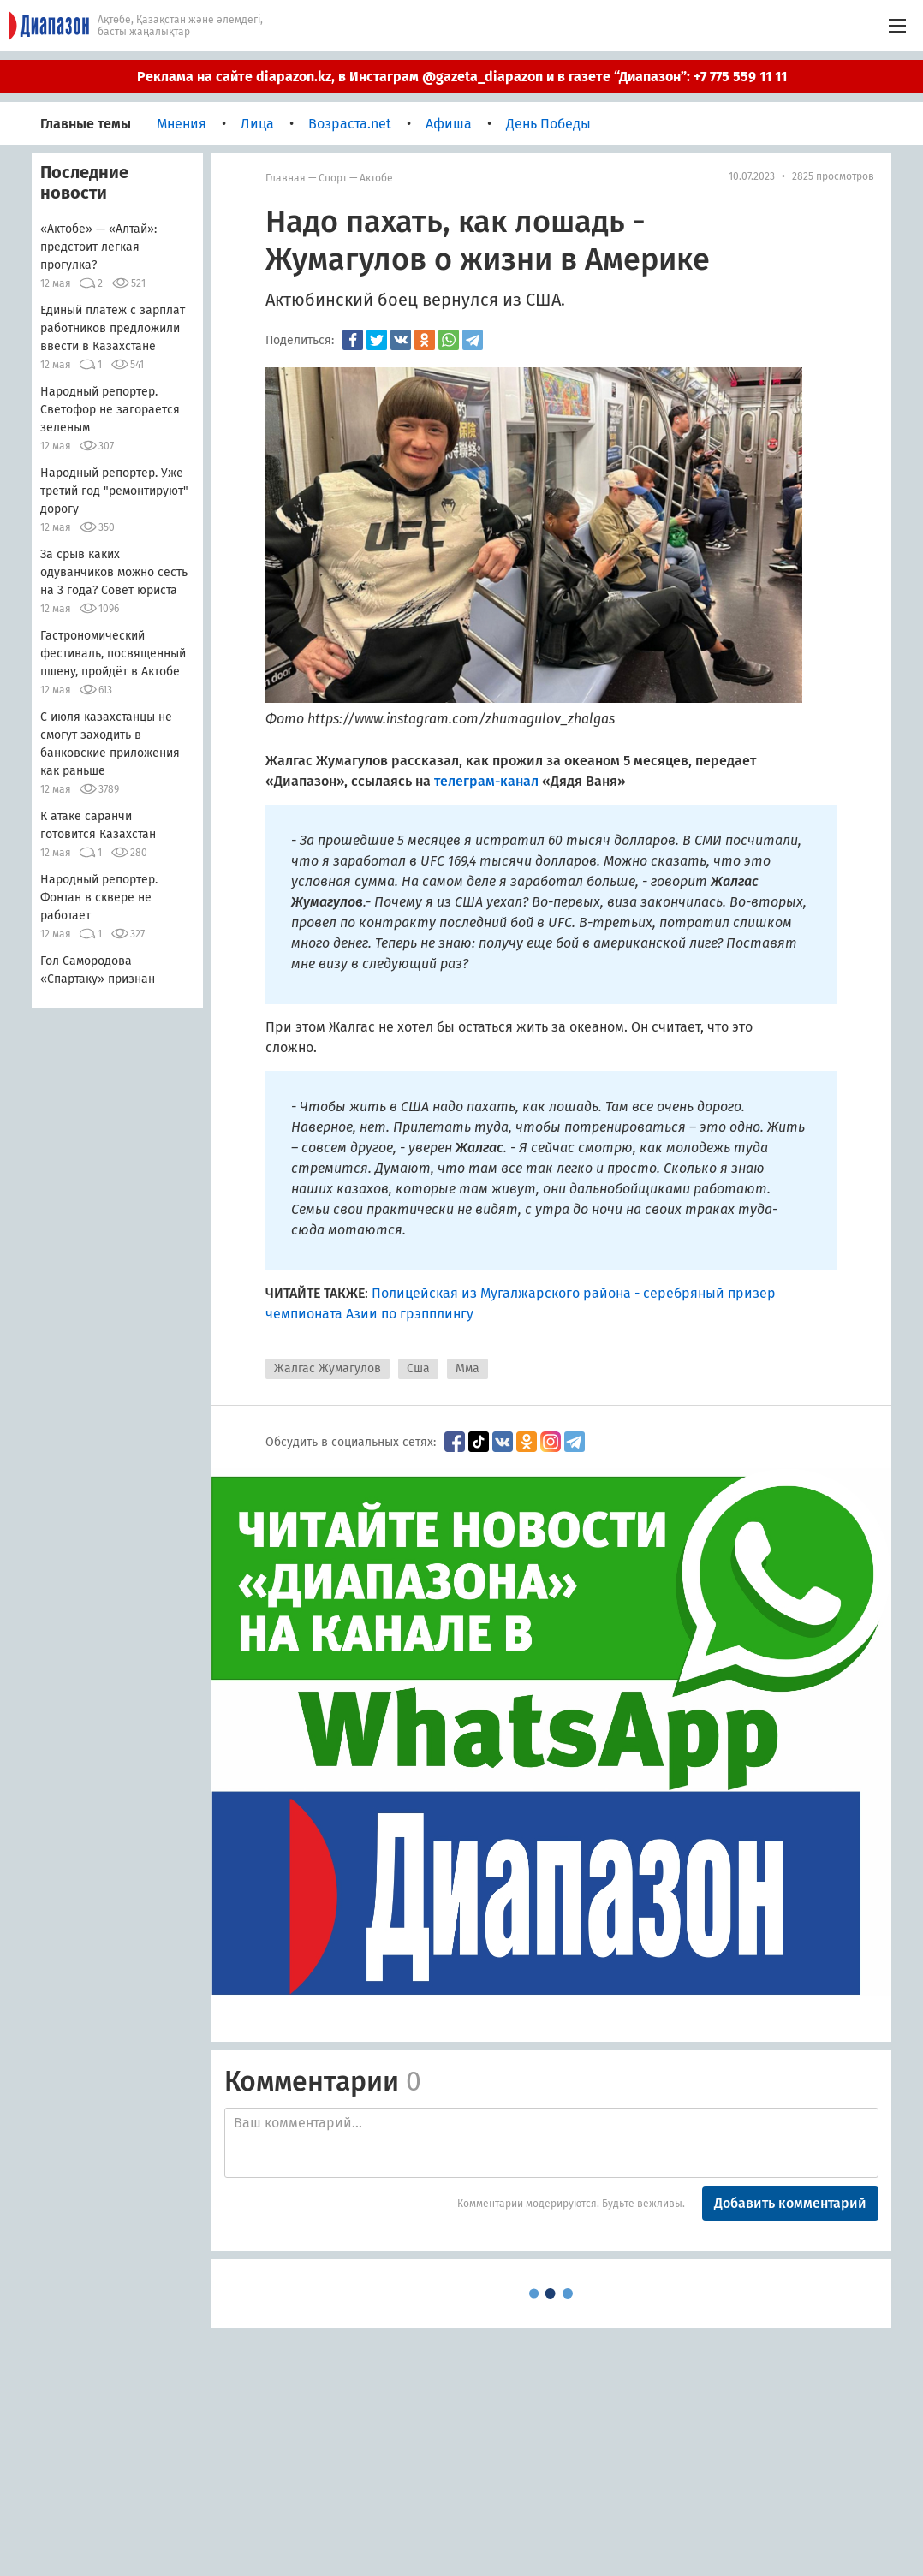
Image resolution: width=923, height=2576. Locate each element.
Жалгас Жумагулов (327, 1368)
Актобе (376, 178)
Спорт (333, 178)
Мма (467, 1368)
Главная (285, 178)
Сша (418, 1368)
